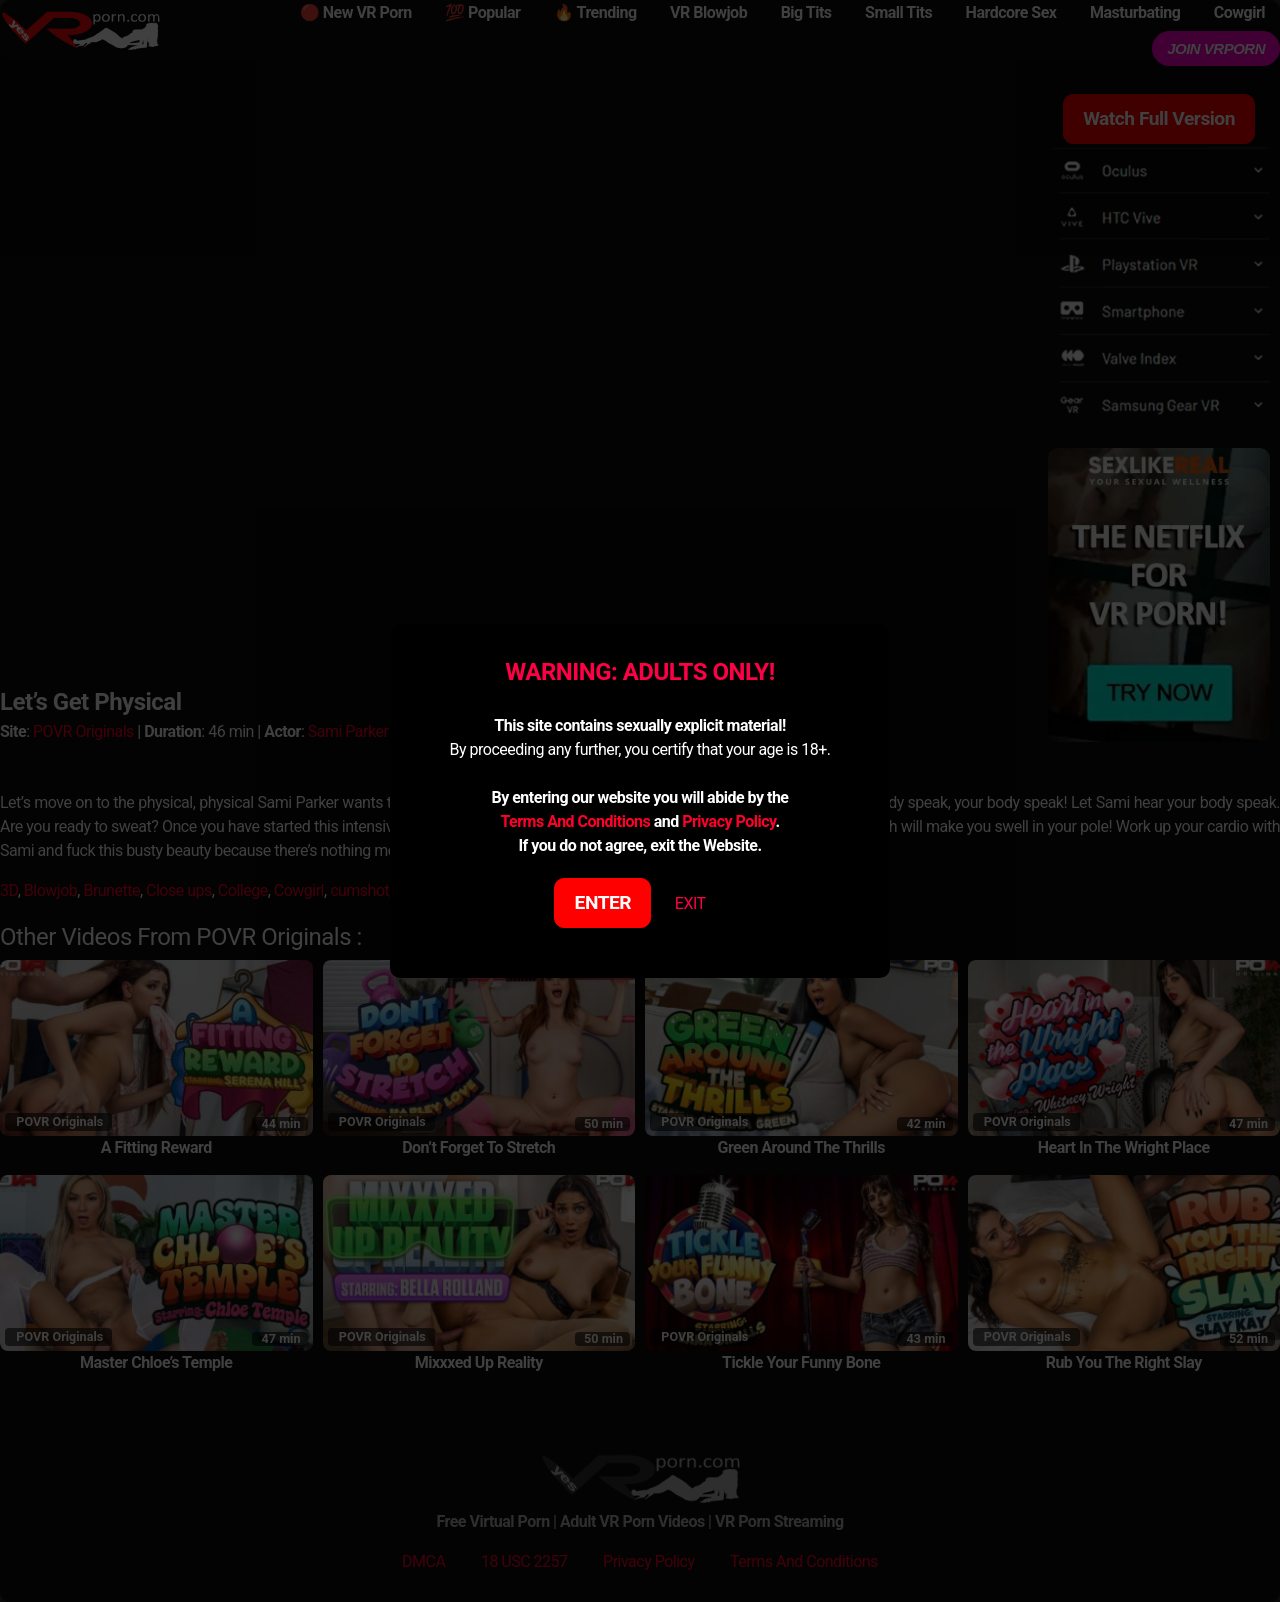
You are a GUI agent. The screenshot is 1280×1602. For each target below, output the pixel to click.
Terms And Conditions (575, 821)
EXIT (690, 903)
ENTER (603, 902)
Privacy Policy (728, 821)
